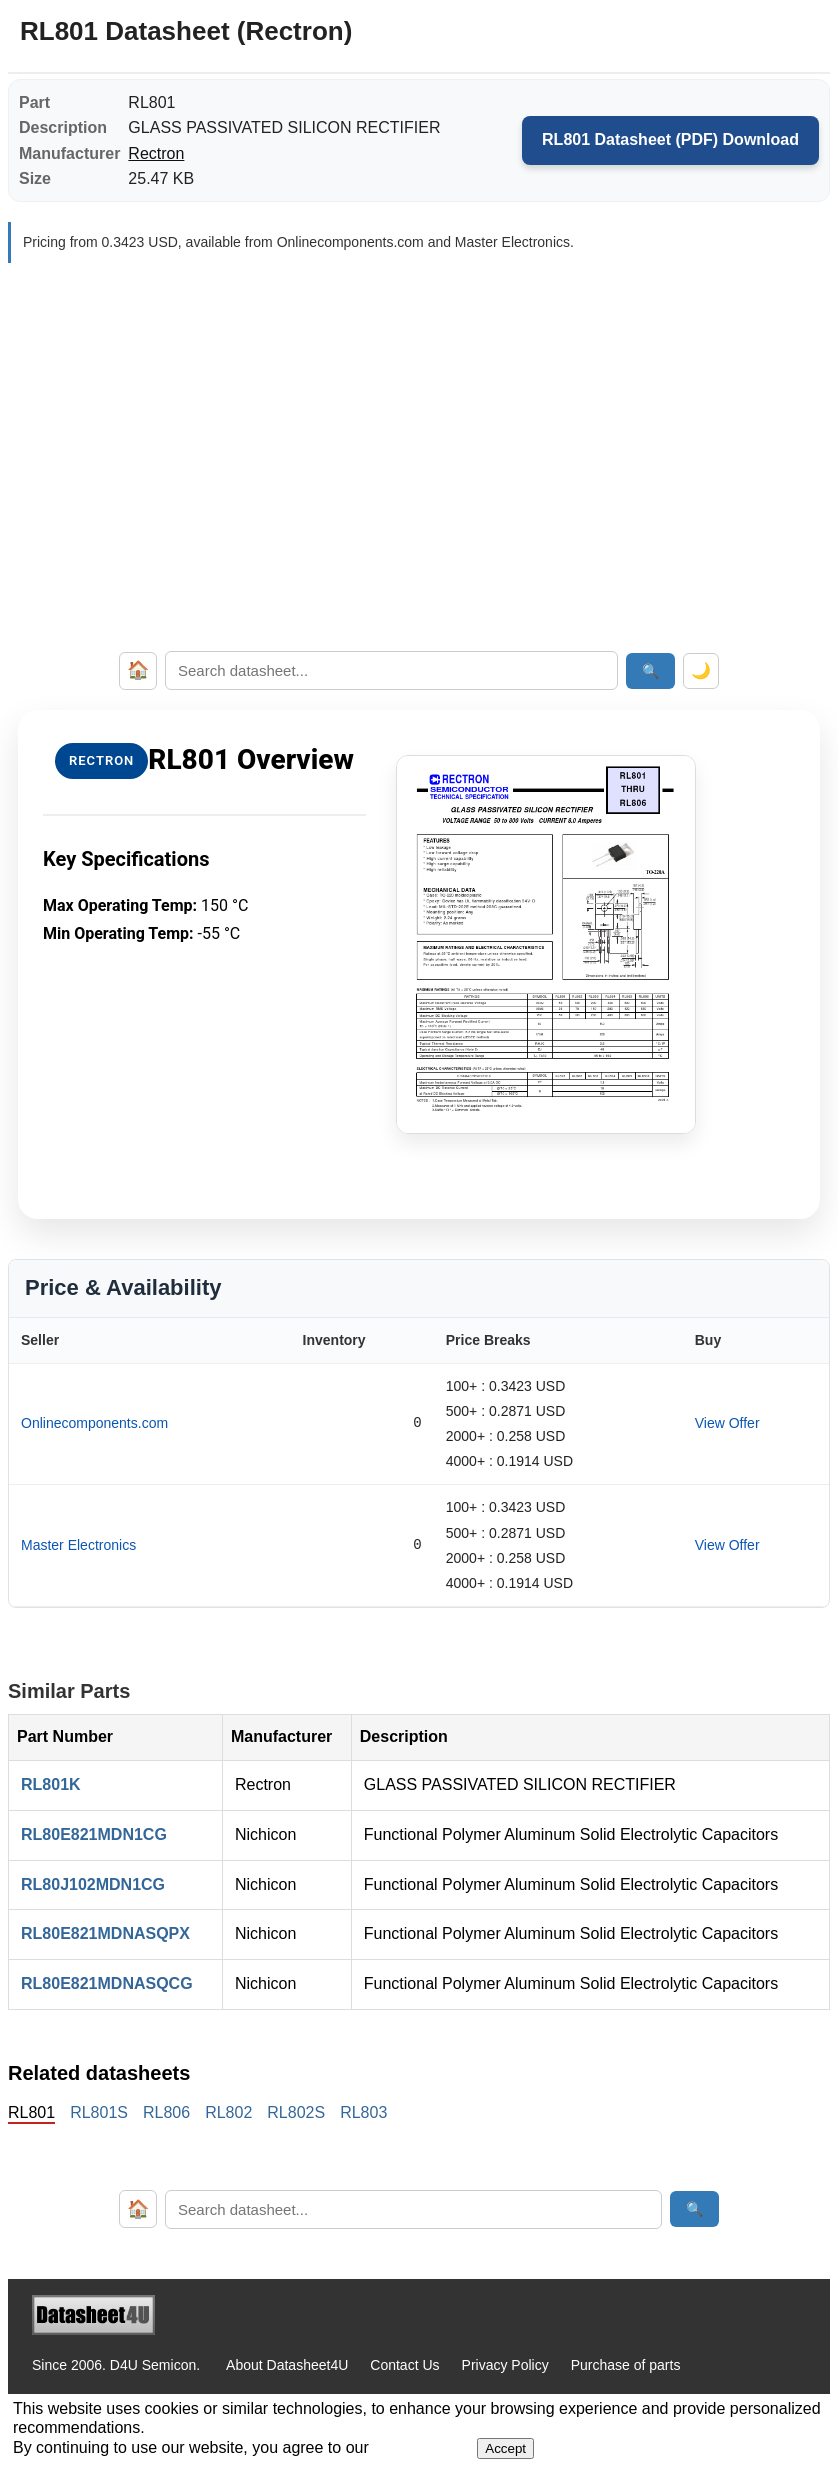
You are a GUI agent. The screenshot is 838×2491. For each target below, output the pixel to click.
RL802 (228, 2112)
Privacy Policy (505, 2365)
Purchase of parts (626, 2365)
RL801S (99, 2112)
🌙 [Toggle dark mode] (701, 670)
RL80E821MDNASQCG (107, 1983)
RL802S (296, 2112)
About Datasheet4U (287, 2365)
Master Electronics (78, 1545)
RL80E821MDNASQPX (105, 1933)
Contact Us (404, 2365)
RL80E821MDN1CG (94, 1834)
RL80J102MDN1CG (93, 1884)
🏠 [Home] (138, 670)
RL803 (363, 2112)
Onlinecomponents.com (94, 1423)
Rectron (156, 153)
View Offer (727, 1423)
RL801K (51, 1784)
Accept (505, 2448)
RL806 (166, 2112)
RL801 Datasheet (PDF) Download (670, 139)
